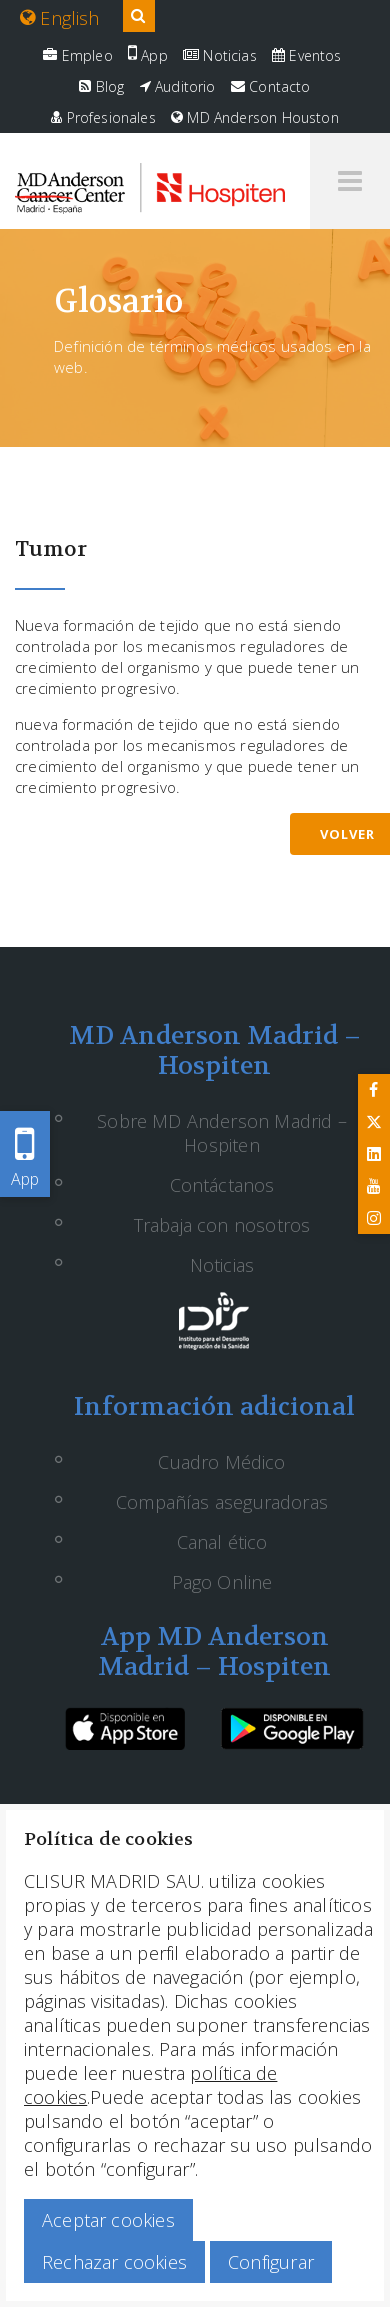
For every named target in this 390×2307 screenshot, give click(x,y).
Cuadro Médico (221, 1462)
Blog (101, 86)
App (148, 55)
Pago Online (222, 1582)
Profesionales (103, 117)
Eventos (307, 55)
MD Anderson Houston (255, 117)
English (60, 18)
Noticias (220, 55)
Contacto (271, 86)
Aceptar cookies (108, 2220)
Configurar (271, 2262)
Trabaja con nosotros (222, 1225)
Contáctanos (222, 1185)
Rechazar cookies (114, 2262)
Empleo (77, 55)
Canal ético (222, 1542)
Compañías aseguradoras (222, 1502)
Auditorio (178, 86)
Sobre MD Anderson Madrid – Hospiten (222, 1133)
